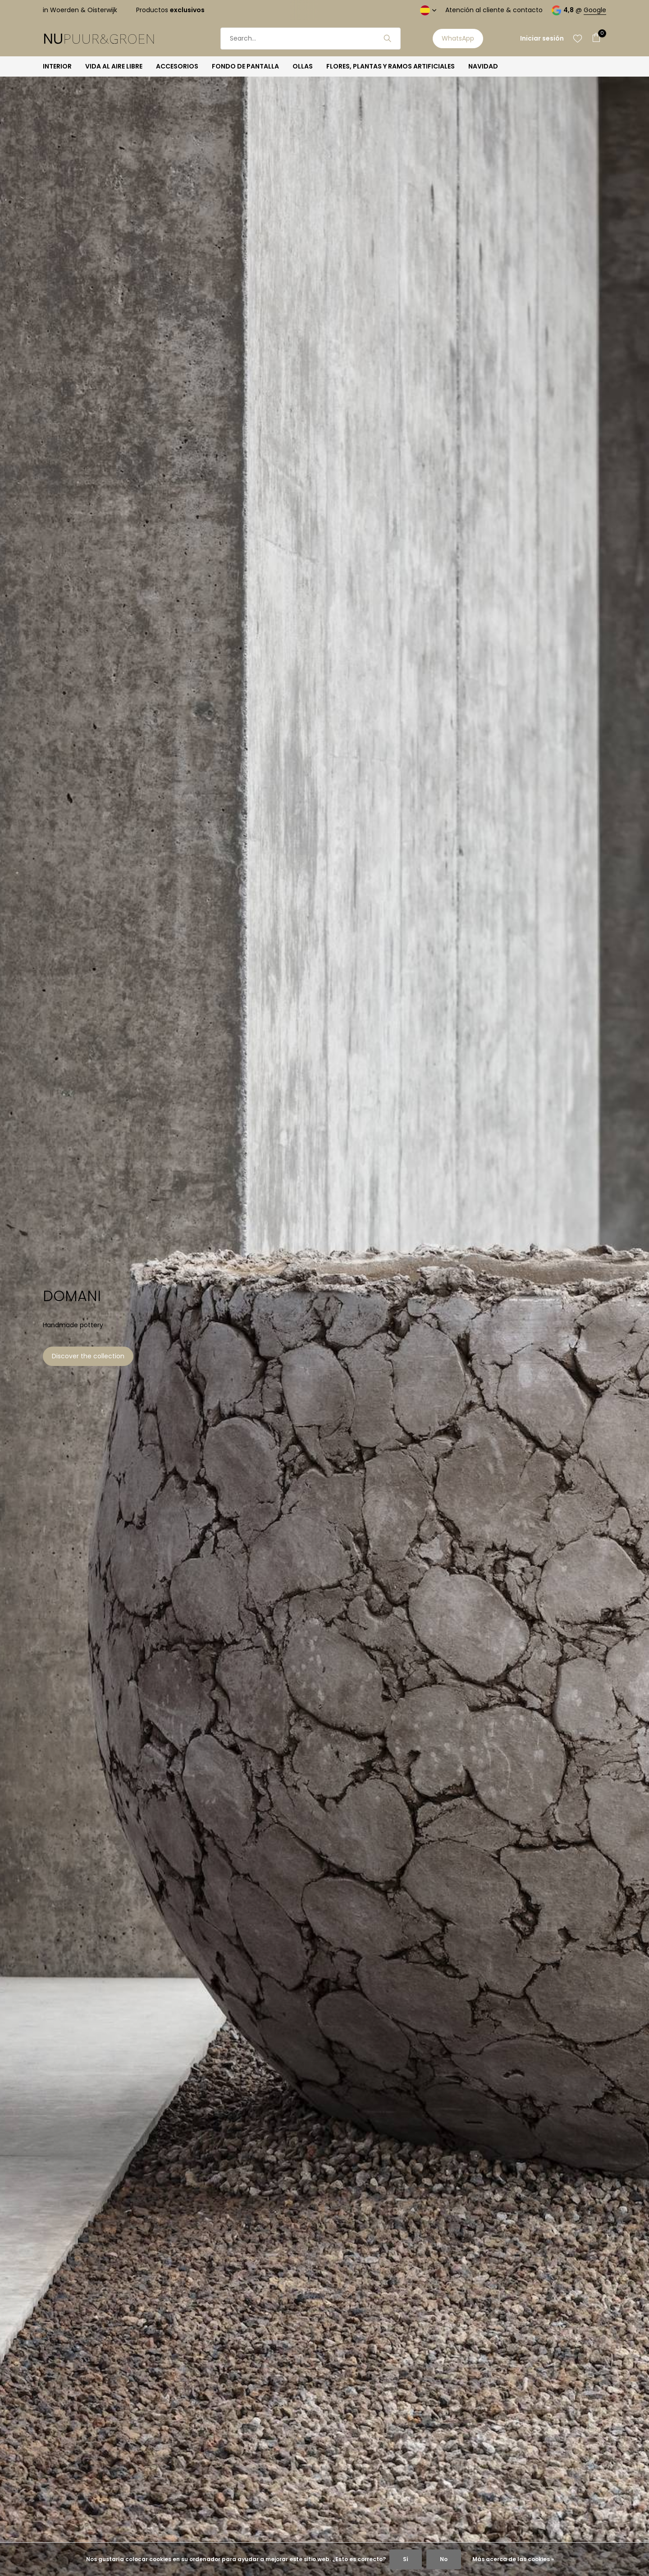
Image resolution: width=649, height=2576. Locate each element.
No (444, 2559)
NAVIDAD (483, 66)
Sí (405, 2559)
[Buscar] (310, 38)
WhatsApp (458, 38)
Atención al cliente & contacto (494, 9)
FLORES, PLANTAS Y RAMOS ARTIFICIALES (390, 66)
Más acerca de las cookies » (513, 2559)
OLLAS (303, 66)
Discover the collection (88, 1356)
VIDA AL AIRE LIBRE (113, 66)
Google (595, 9)
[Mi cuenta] (542, 38)
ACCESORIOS (177, 66)
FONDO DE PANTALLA (245, 66)
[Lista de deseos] (577, 38)
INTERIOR (57, 66)
